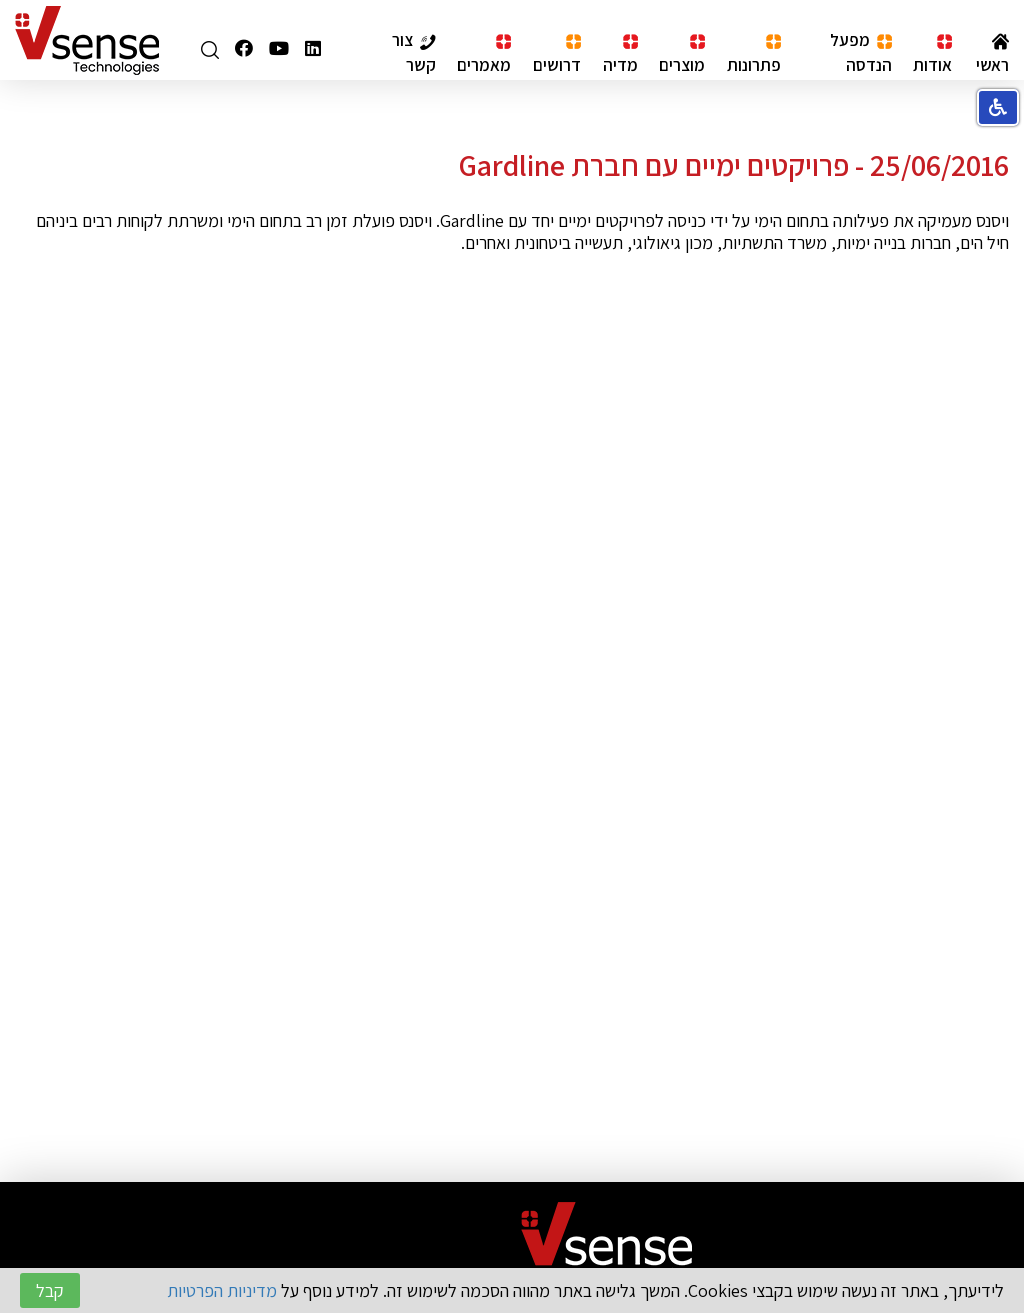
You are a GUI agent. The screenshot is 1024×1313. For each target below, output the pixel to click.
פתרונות (754, 54)
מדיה (620, 54)
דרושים (557, 54)
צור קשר (414, 52)
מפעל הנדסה (861, 52)
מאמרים (484, 54)
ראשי (992, 54)
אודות (932, 54)
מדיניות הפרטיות (222, 1290)
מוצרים (682, 54)
